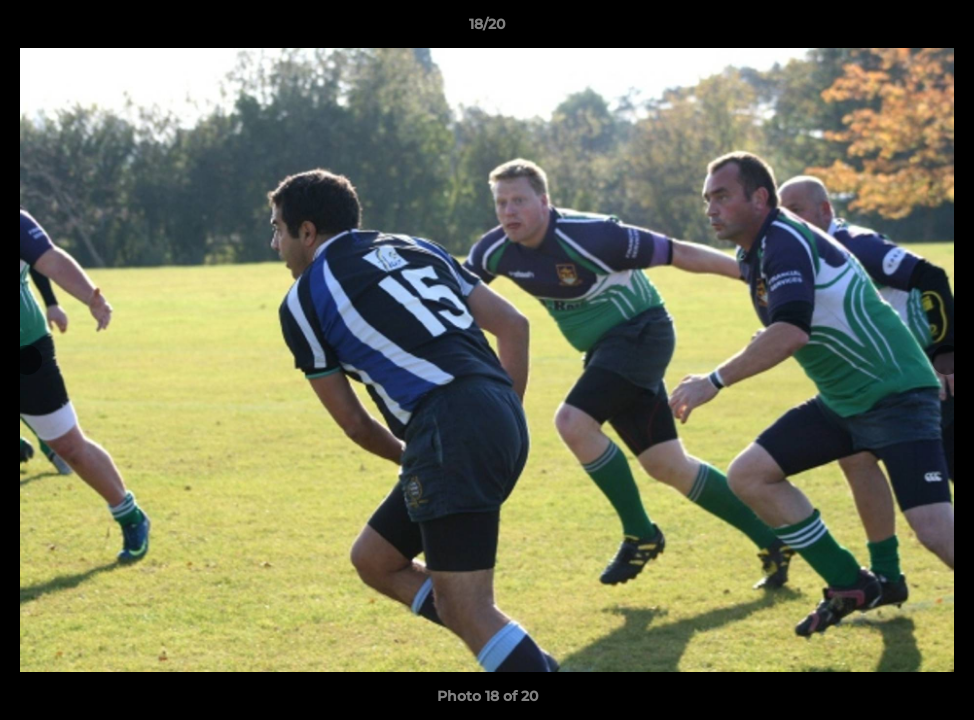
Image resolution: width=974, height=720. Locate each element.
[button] (938, 29)
